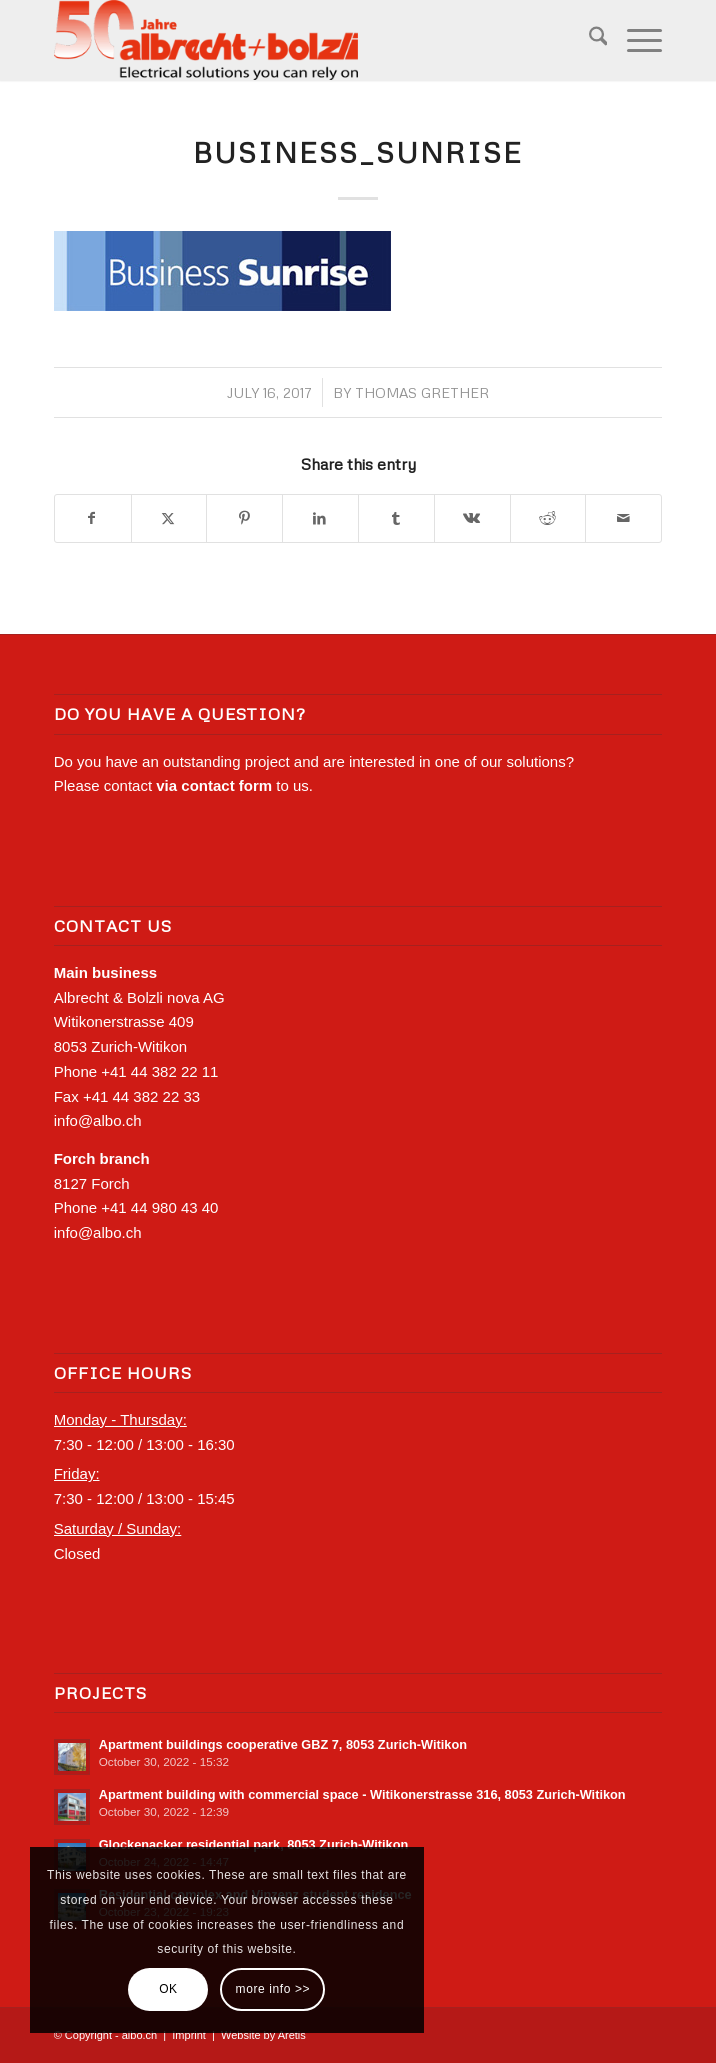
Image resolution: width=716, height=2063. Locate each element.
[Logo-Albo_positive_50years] (297, 40)
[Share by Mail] (623, 519)
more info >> (273, 1989)
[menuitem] (588, 40)
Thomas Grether (422, 392)
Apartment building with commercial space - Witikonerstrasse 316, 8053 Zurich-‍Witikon (362, 1794)
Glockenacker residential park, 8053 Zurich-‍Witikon (254, 1844)
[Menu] (634, 40)
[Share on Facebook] (93, 519)
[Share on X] (169, 519)
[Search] (588, 40)
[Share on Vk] (472, 519)
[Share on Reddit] (548, 519)
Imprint (189, 2035)
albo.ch (139, 2035)
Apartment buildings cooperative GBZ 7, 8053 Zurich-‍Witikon (283, 1744)
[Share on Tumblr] (396, 519)
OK (168, 1989)
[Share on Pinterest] (244, 519)
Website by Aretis (263, 2035)
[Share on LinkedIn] (320, 519)
